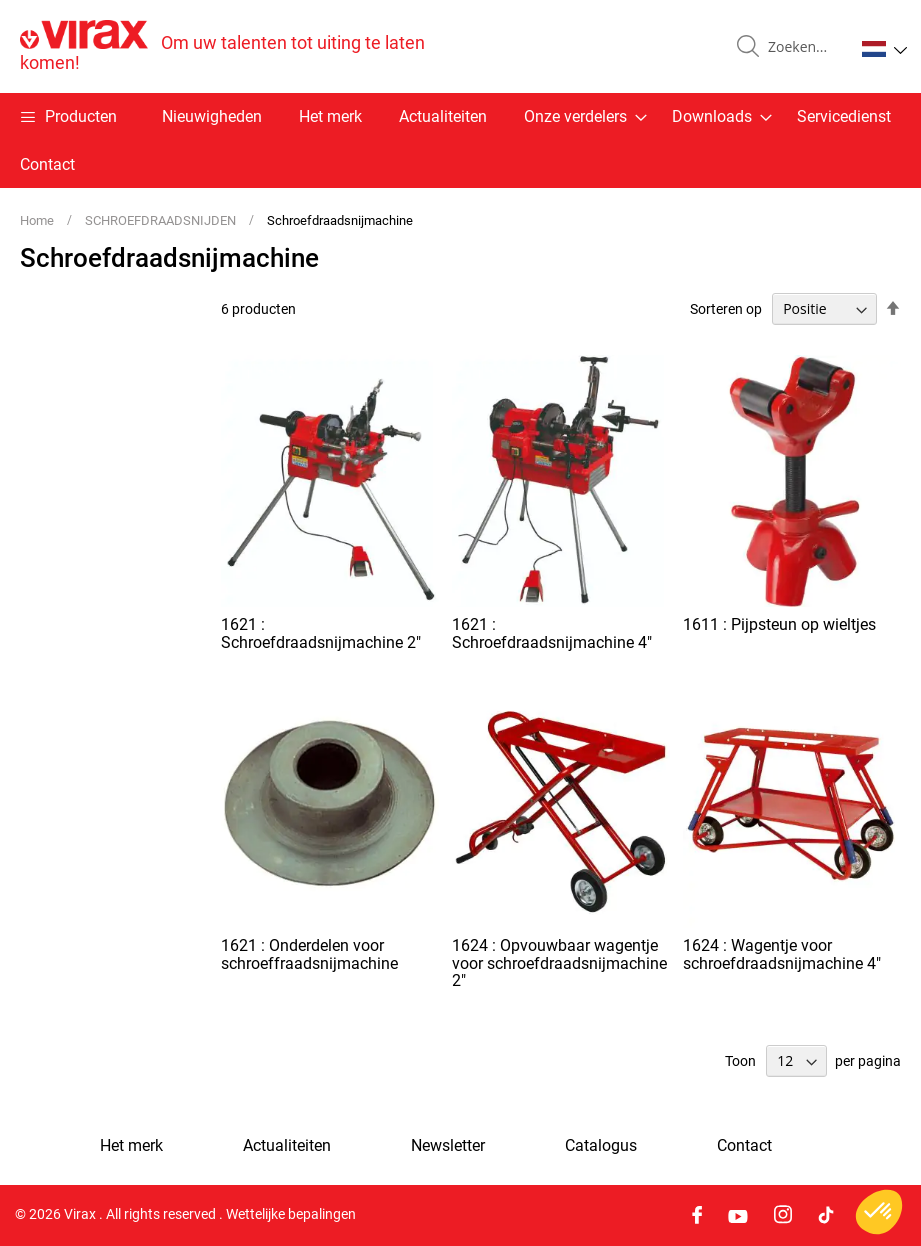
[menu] (460, 140)
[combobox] (803, 47)
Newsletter (448, 1146)
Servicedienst (844, 116)
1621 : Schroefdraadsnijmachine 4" (552, 633)
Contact (47, 164)
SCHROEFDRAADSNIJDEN (162, 220)
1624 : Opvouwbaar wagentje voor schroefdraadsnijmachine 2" (559, 963)
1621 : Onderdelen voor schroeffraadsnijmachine (309, 954)
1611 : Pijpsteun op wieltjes (779, 624)
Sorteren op (726, 309)
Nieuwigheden (212, 116)
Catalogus (601, 1146)
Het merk (330, 116)
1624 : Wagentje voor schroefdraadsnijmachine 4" (782, 954)
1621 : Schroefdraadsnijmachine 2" (321, 633)
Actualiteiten (443, 116)
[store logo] (240, 46)
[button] (884, 49)
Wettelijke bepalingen (291, 1214)
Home (38, 220)
